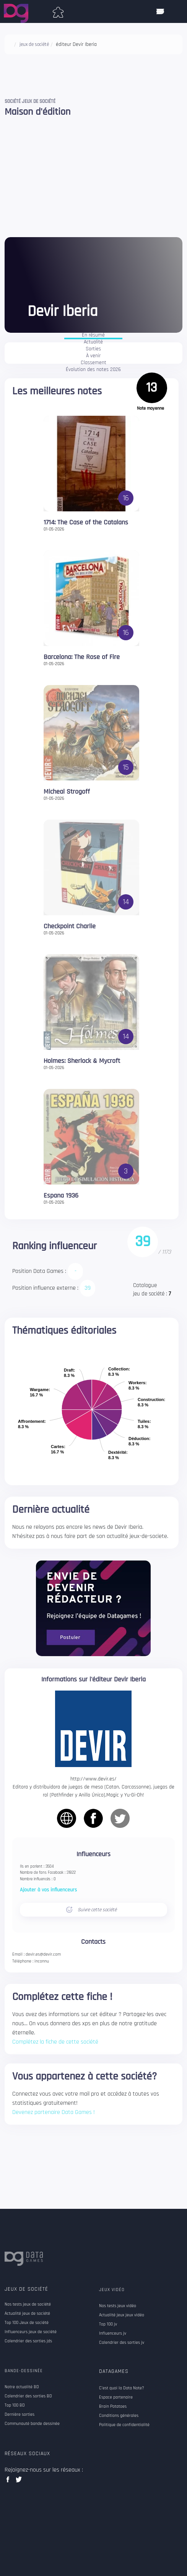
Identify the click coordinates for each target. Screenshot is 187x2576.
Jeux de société (26, 2289)
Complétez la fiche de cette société (55, 2042)
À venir (93, 356)
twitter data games (19, 2481)
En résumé (93, 335)
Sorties (93, 349)
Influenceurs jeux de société (31, 2332)
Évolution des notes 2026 (93, 370)
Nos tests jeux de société (28, 2304)
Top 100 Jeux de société (27, 2323)
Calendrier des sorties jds (28, 2341)
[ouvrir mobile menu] (160, 11)
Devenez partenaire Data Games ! (53, 2112)
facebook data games (9, 2481)
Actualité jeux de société (27, 2313)
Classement (93, 363)
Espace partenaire (116, 2397)
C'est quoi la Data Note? (121, 2388)
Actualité (93, 342)
